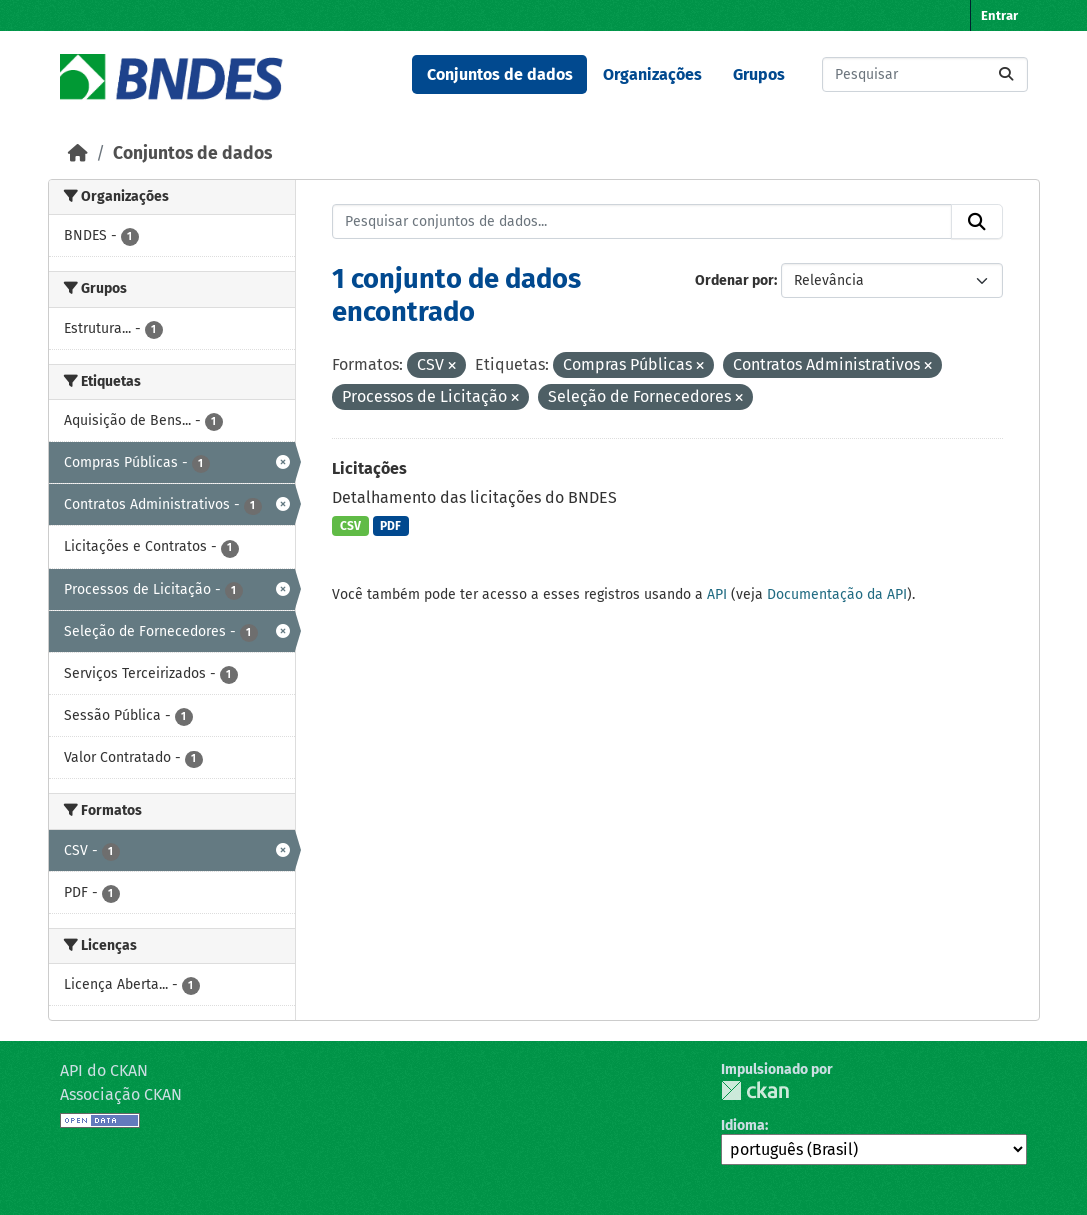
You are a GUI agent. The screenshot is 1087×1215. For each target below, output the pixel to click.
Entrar (999, 15)
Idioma (743, 1125)
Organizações (652, 74)
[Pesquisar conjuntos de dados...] (925, 74)
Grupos (759, 74)
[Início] (78, 153)
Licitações (369, 468)
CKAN (755, 1090)
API (717, 594)
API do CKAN (104, 1070)
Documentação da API (837, 594)
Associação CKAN (121, 1094)
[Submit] (1006, 74)
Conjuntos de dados (500, 74)
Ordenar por (734, 280)
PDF (390, 526)
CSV (350, 526)
